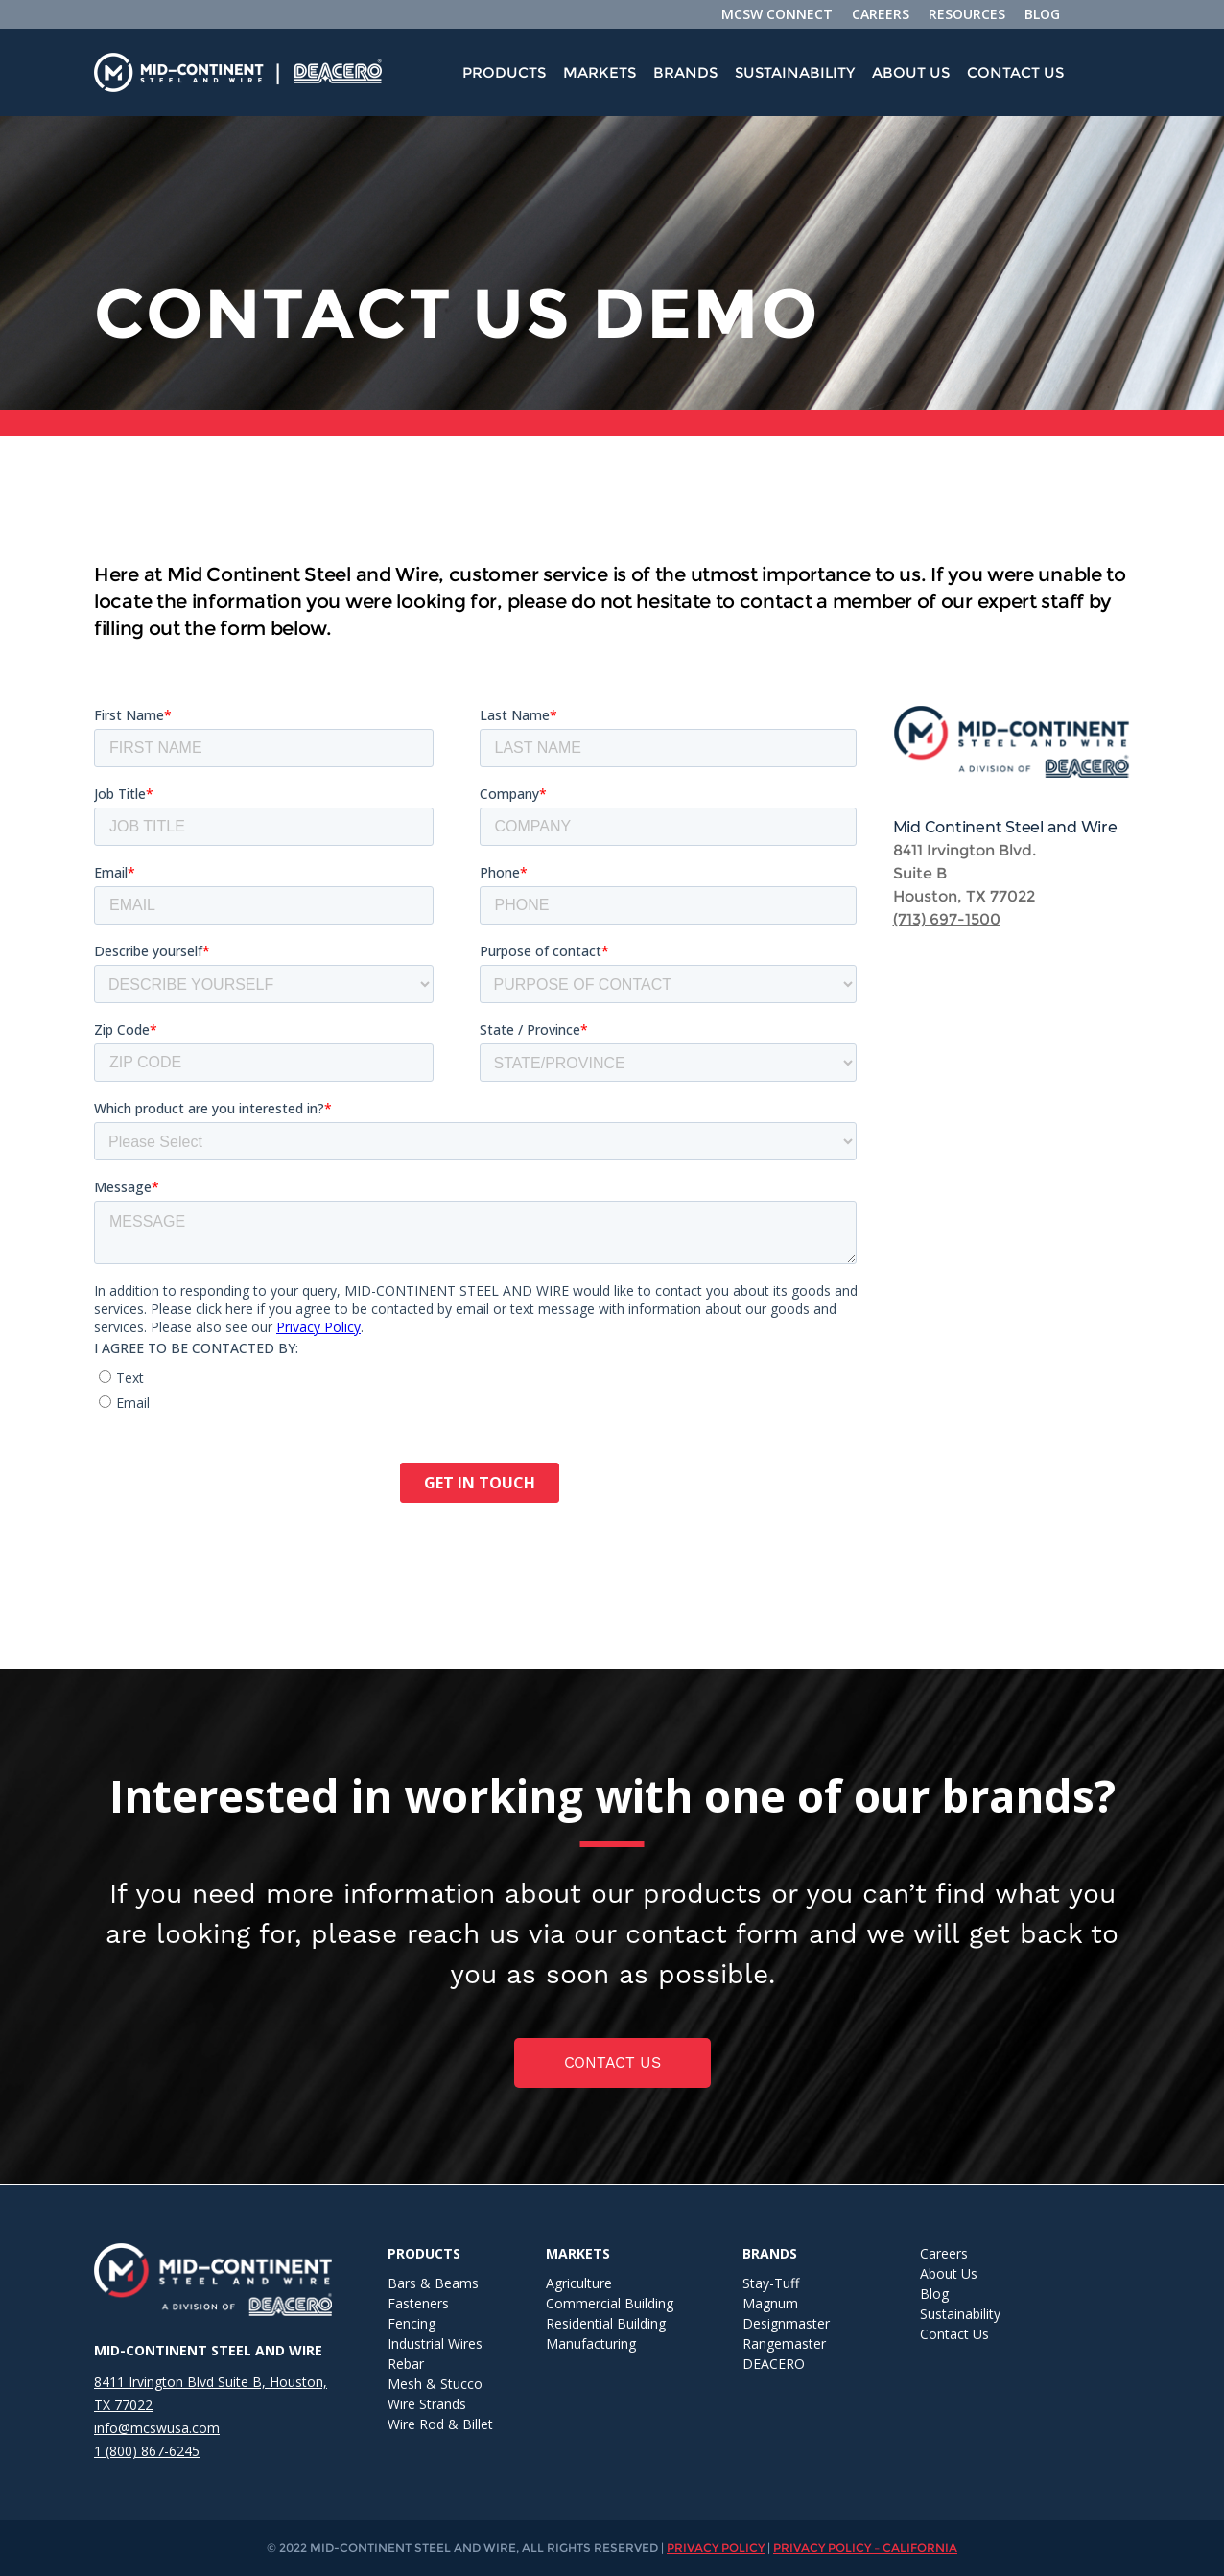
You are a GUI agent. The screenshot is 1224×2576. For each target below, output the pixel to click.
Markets (599, 72)
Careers (944, 2253)
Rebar (406, 2363)
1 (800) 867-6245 (147, 2451)
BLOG (1042, 14)
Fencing (411, 2323)
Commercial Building (609, 2303)
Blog (934, 2293)
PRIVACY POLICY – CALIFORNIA (865, 2548)
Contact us (612, 2062)
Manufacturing (591, 2343)
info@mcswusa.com (157, 2428)
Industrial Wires (435, 2343)
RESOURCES (967, 14)
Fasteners (418, 2303)
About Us (911, 72)
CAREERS (880, 14)
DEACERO (773, 2363)
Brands (685, 72)
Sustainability (795, 72)
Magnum (770, 2303)
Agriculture (579, 2283)
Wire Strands (427, 2404)
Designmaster (786, 2323)
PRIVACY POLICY (716, 2548)
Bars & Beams (433, 2283)
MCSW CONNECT (777, 14)
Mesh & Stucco (435, 2384)
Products (504, 72)
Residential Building (606, 2323)
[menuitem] (504, 72)
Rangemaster (784, 2343)
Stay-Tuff (770, 2283)
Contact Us (1015, 72)
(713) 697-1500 (946, 919)
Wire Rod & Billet (440, 2424)
